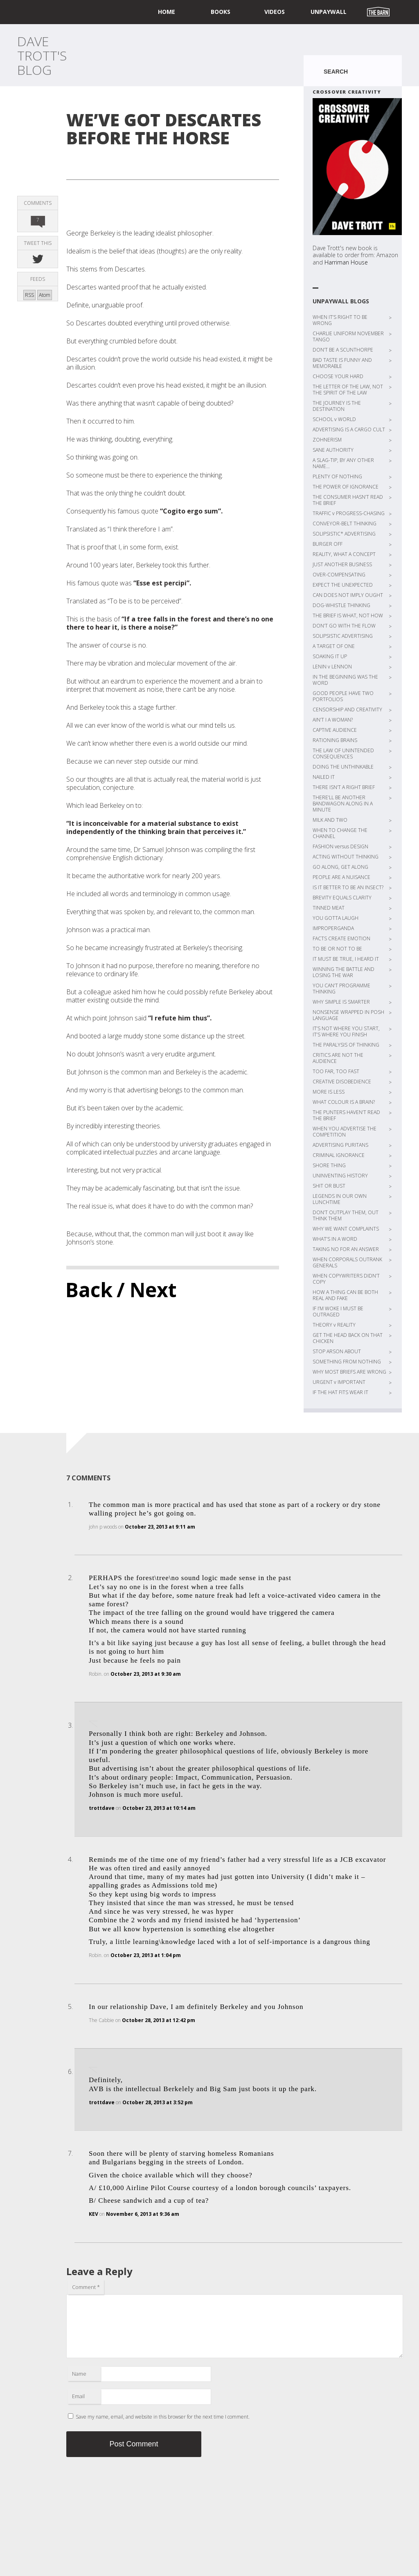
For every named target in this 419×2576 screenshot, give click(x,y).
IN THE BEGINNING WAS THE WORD (345, 680)
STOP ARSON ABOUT (337, 1351)
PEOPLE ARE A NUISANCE (341, 877)
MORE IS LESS (329, 1092)
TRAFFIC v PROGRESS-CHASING (349, 513)
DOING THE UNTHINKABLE (343, 767)
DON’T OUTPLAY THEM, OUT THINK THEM (345, 1215)
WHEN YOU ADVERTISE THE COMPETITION (344, 1131)
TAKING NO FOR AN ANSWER (346, 1249)
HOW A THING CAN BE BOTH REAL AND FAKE (345, 1295)
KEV (93, 2214)
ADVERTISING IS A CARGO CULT (349, 429)
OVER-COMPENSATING (339, 575)
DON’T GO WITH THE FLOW (344, 626)
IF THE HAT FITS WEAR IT (340, 1392)
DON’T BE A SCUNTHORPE (343, 350)
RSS (29, 294)
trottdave (102, 1808)
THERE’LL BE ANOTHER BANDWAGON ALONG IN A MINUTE (343, 803)
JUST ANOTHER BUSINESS (342, 564)
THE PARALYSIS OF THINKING (346, 1045)
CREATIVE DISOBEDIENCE (342, 1081)
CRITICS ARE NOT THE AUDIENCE (338, 1058)
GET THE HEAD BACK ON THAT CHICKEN (348, 1338)
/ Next (147, 1289)
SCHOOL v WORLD (334, 419)
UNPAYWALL (329, 12)
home (166, 12)
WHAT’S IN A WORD (335, 1239)
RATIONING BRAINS (335, 740)
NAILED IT (324, 777)
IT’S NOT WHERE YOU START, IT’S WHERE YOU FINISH (346, 1031)
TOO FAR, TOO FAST (336, 1071)
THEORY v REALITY (334, 1325)
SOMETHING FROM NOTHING (347, 1362)
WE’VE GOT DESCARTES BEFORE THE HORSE (163, 128)
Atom (44, 294)
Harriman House (346, 262)
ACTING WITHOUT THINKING (345, 857)
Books (220, 12)
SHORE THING (329, 1165)
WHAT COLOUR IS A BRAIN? (344, 1102)
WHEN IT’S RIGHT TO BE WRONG (340, 320)
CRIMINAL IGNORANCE (339, 1155)
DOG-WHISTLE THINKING (341, 605)
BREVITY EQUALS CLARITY (342, 898)
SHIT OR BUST (329, 1186)
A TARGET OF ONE (334, 646)
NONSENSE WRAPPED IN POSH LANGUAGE (348, 1015)
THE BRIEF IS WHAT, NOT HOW (348, 615)
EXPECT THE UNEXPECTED (343, 585)
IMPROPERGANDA (333, 928)
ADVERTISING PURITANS (340, 1145)
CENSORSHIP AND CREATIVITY (347, 709)
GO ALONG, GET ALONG (340, 867)
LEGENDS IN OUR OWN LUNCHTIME (340, 1199)
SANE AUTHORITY (333, 450)
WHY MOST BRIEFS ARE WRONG (349, 1372)
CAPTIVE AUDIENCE (335, 730)
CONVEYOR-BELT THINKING (344, 523)
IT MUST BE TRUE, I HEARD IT (346, 959)
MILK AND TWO (330, 820)
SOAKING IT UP (330, 656)
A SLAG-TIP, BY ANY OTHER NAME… (343, 463)
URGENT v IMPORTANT (339, 1382)
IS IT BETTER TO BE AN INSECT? (348, 887)
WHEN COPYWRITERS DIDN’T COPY (346, 1279)
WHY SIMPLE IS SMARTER (341, 1002)
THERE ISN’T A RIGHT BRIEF (344, 787)
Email (78, 2396)
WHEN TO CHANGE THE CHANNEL (340, 833)
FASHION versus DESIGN (340, 846)
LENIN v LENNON (332, 667)
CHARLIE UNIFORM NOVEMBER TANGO (348, 336)
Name (79, 2373)
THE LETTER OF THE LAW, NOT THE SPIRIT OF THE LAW (348, 389)
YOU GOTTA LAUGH (335, 918)
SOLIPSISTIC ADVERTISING (343, 636)
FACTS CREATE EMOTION (341, 938)
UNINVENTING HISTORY (340, 1176)
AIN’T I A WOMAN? (333, 720)
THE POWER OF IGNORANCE (345, 487)
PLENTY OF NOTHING (337, 476)
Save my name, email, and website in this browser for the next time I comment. (163, 2416)
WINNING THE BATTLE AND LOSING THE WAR (343, 972)
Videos (274, 12)
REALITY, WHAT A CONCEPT (344, 554)
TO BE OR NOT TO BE (337, 949)
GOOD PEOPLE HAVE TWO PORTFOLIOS (343, 696)
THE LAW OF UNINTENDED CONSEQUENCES (343, 753)
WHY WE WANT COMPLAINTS (346, 1229)
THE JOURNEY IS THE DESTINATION (337, 406)
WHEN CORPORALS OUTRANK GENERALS (347, 1262)
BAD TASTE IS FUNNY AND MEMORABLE (342, 363)
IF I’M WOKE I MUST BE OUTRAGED (338, 1311)
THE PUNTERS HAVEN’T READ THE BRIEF (346, 1115)
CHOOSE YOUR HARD (338, 376)
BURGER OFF (327, 544)
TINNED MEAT (329, 908)
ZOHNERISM (327, 440)
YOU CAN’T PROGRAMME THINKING (341, 988)
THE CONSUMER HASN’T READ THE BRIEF (348, 500)
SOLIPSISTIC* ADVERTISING (344, 534)
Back (89, 1289)
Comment (86, 2287)
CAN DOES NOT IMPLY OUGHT (348, 595)
